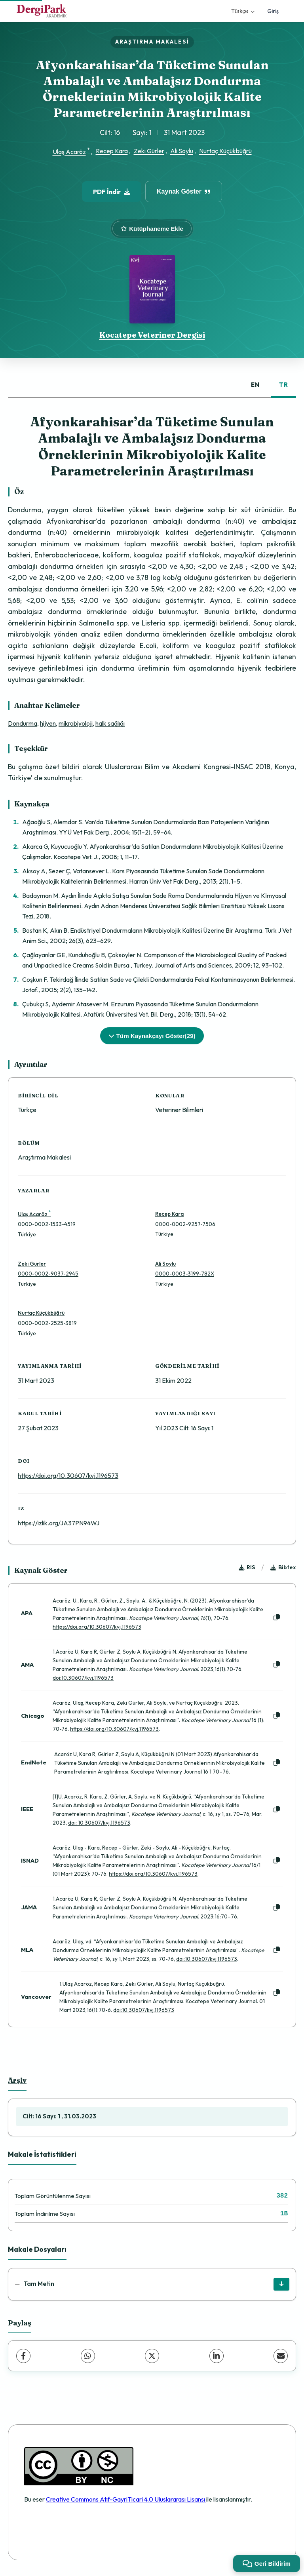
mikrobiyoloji (76, 723)
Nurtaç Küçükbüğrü (225, 151)
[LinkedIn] (216, 2356)
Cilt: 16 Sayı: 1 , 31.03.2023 (59, 2116)
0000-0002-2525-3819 (47, 1323)
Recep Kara (112, 151)
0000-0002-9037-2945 (48, 1273)
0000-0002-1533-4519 (47, 1224)
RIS (247, 1567)
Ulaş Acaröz (69, 152)
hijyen (48, 723)
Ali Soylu (181, 151)
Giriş (273, 11)
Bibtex (283, 1567)
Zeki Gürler (149, 151)
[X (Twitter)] (152, 2356)
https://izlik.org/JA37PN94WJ (58, 1523)
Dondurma (22, 723)
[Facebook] (23, 2356)
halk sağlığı (110, 723)
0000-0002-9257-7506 (185, 1224)
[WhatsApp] (88, 2356)
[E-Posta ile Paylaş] (281, 2356)
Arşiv (17, 2080)
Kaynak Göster (184, 191)
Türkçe (243, 11)
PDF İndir (111, 192)
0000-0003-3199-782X (184, 1273)
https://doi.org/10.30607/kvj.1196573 (68, 1475)
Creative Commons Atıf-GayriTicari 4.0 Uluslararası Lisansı (126, 2499)
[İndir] (281, 2284)
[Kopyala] (276, 1617)
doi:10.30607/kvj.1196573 (83, 1677)
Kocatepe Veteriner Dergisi (152, 335)
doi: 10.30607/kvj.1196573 (99, 1822)
